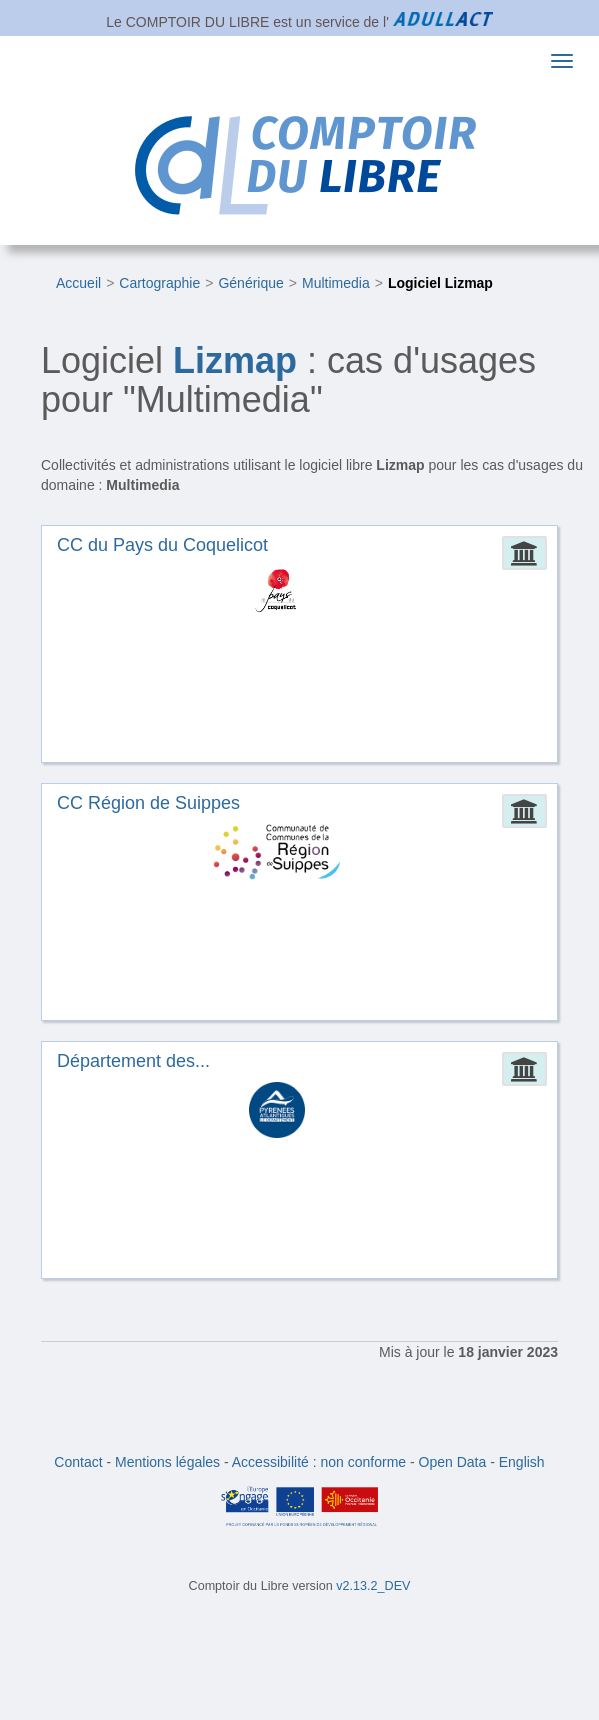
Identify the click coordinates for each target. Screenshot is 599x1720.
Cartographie (159, 283)
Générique (250, 283)
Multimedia (336, 283)
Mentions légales (167, 1462)
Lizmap (235, 360)
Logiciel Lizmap (440, 283)
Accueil (78, 283)
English (522, 1462)
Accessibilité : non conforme (319, 1462)
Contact (78, 1462)
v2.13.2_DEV (373, 1586)
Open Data (453, 1462)
